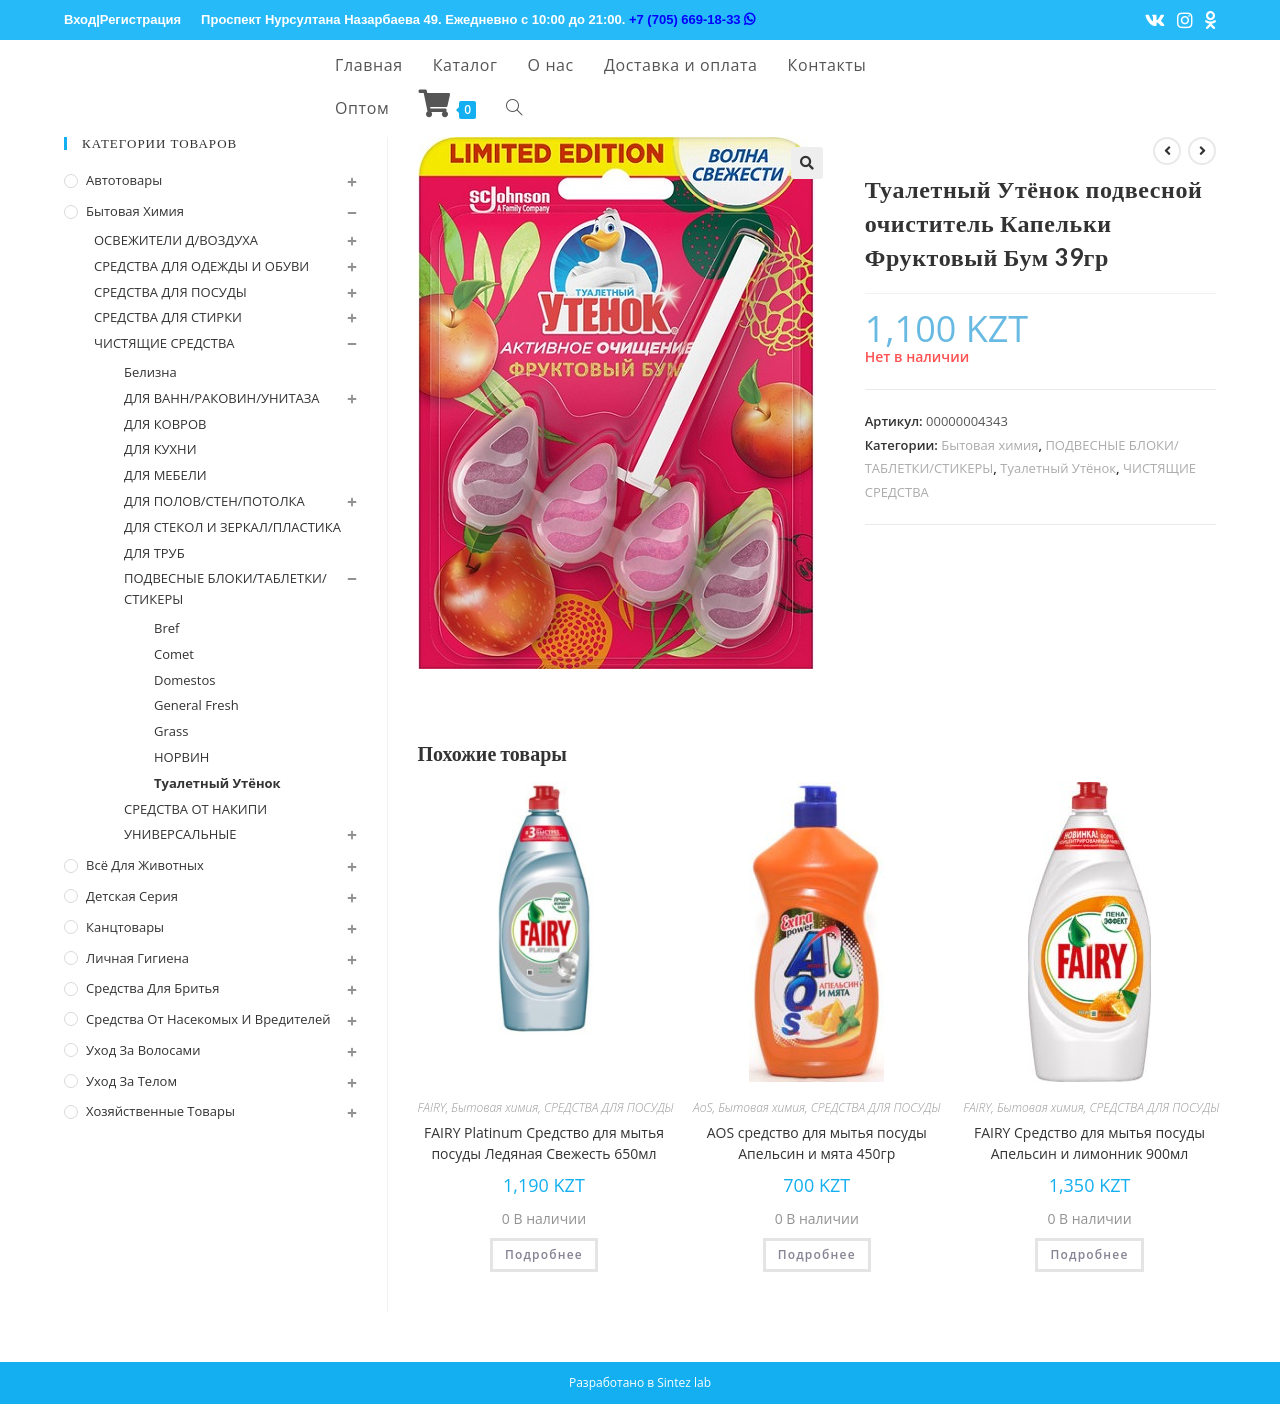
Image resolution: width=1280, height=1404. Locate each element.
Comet (174, 654)
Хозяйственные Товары (160, 1111)
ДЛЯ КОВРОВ (165, 424)
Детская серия (132, 896)
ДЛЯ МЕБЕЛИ (165, 475)
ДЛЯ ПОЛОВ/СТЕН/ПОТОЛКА (214, 501)
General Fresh (196, 705)
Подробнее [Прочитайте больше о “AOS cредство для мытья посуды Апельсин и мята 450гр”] (817, 1254)
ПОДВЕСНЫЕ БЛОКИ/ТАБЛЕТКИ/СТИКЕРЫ (225, 588)
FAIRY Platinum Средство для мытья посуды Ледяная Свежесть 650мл (544, 1143)
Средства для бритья (152, 988)
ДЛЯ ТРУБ (154, 553)
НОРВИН (181, 757)
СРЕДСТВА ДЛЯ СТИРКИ (168, 317)
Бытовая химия (989, 445)
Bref (166, 628)
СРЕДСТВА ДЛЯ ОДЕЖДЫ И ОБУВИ (201, 266)
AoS (702, 1107)
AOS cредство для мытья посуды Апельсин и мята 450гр (817, 1143)
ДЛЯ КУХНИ (160, 449)
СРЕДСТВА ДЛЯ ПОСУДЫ (609, 1107)
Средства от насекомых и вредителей (208, 1019)
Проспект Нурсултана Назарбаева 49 (319, 19)
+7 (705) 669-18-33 (692, 19)
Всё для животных (145, 865)
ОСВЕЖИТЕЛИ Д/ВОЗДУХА (176, 240)
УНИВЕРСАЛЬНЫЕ (180, 834)
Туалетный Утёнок (1058, 468)
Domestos (184, 680)
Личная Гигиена (137, 958)
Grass (171, 731)
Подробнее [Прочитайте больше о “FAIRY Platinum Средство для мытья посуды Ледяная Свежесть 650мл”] (544, 1254)
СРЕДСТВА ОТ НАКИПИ (195, 809)
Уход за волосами (143, 1050)
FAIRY (432, 1107)
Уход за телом (131, 1081)
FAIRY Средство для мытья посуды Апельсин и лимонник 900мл (1089, 1143)
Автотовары (124, 180)
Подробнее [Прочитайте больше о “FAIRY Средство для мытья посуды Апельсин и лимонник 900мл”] (1089, 1254)
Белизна (150, 372)
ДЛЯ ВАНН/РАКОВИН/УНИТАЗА (222, 398)
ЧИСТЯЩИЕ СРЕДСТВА (164, 343)
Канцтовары (125, 927)
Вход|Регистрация (122, 19)
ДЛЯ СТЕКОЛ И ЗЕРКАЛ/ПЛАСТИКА (232, 527)
